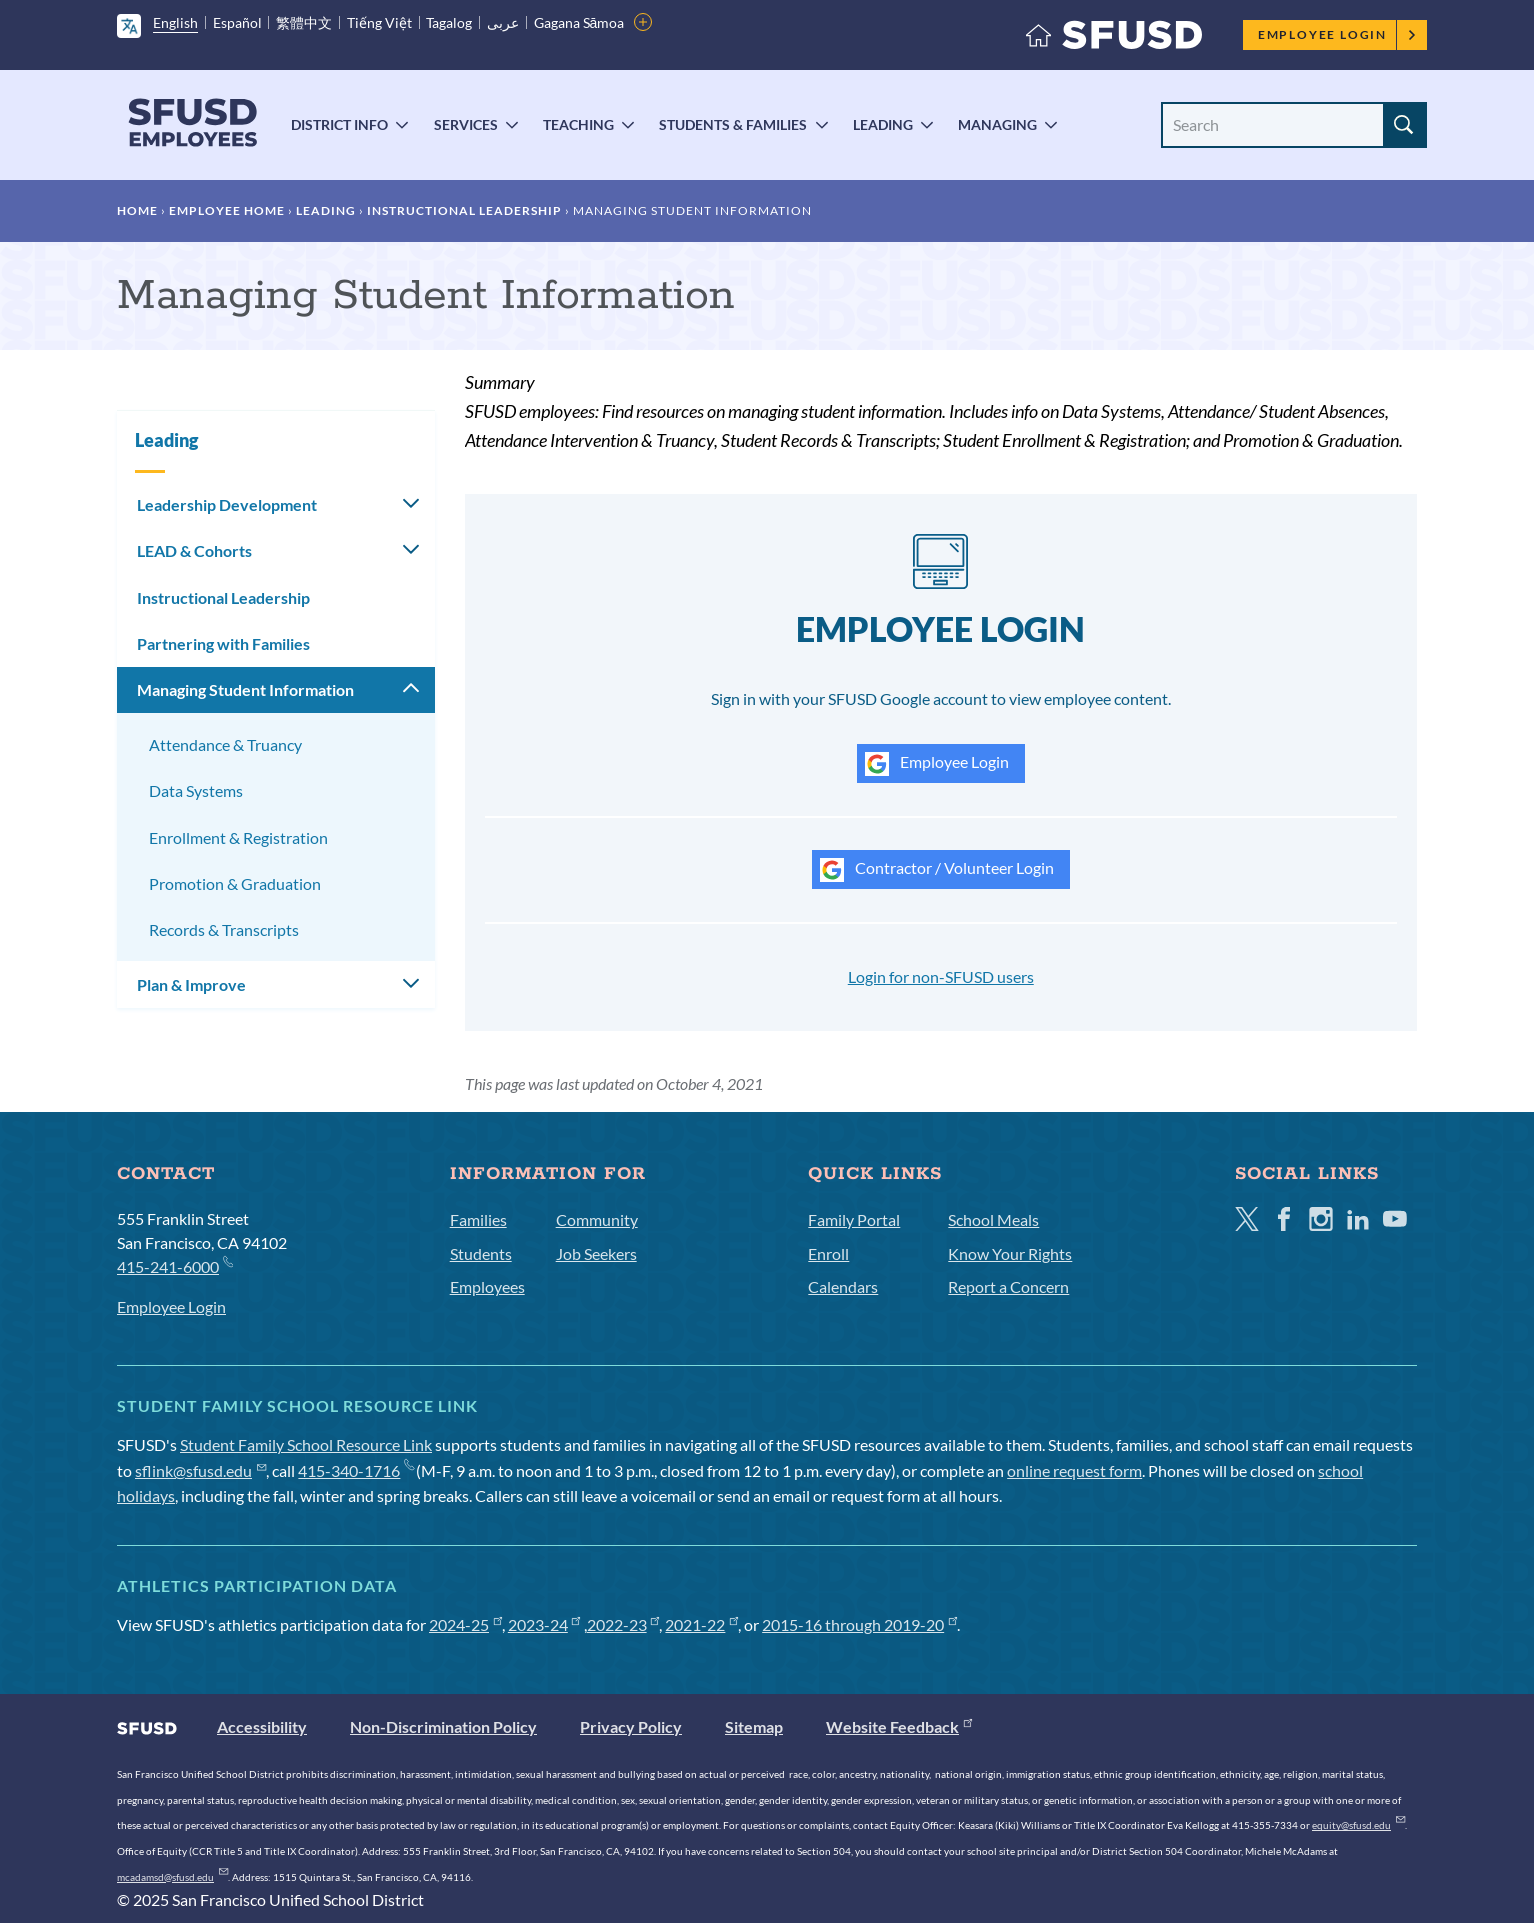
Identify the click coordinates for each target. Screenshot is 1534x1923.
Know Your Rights (1010, 1253)
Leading (883, 124)
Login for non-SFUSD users (941, 976)
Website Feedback (899, 1726)
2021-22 (701, 1624)
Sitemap (754, 1726)
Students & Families (733, 124)
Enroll (828, 1253)
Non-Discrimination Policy (443, 1726)
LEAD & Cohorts (194, 550)
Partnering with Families (223, 643)
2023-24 (544, 1624)
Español (237, 22)
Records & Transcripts (224, 929)
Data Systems (196, 790)
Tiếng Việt (379, 22)
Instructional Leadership (464, 210)
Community (597, 1219)
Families (478, 1219)
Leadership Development (227, 504)
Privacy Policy (631, 1726)
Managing (997, 124)
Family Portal (854, 1219)
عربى (503, 22)
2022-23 (623, 1624)
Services (466, 124)
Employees (487, 1286)
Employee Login (1337, 34)
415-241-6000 (174, 1265)
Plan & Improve (191, 984)
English (175, 22)
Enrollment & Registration (238, 837)
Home (137, 210)
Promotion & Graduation (235, 883)
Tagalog (449, 22)
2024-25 (465, 1624)
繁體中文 (304, 22)
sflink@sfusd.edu (200, 1470)
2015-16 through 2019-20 (859, 1624)
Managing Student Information (245, 689)
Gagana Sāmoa (579, 22)
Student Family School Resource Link (306, 1444)
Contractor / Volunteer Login (937, 870)
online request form (1074, 1470)
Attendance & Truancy (225, 744)
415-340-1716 (355, 1470)
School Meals (993, 1219)
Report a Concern (1008, 1286)
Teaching (578, 124)
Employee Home (227, 210)
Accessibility (262, 1726)
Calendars (843, 1286)
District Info (339, 124)
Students (481, 1253)
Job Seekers (596, 1253)
